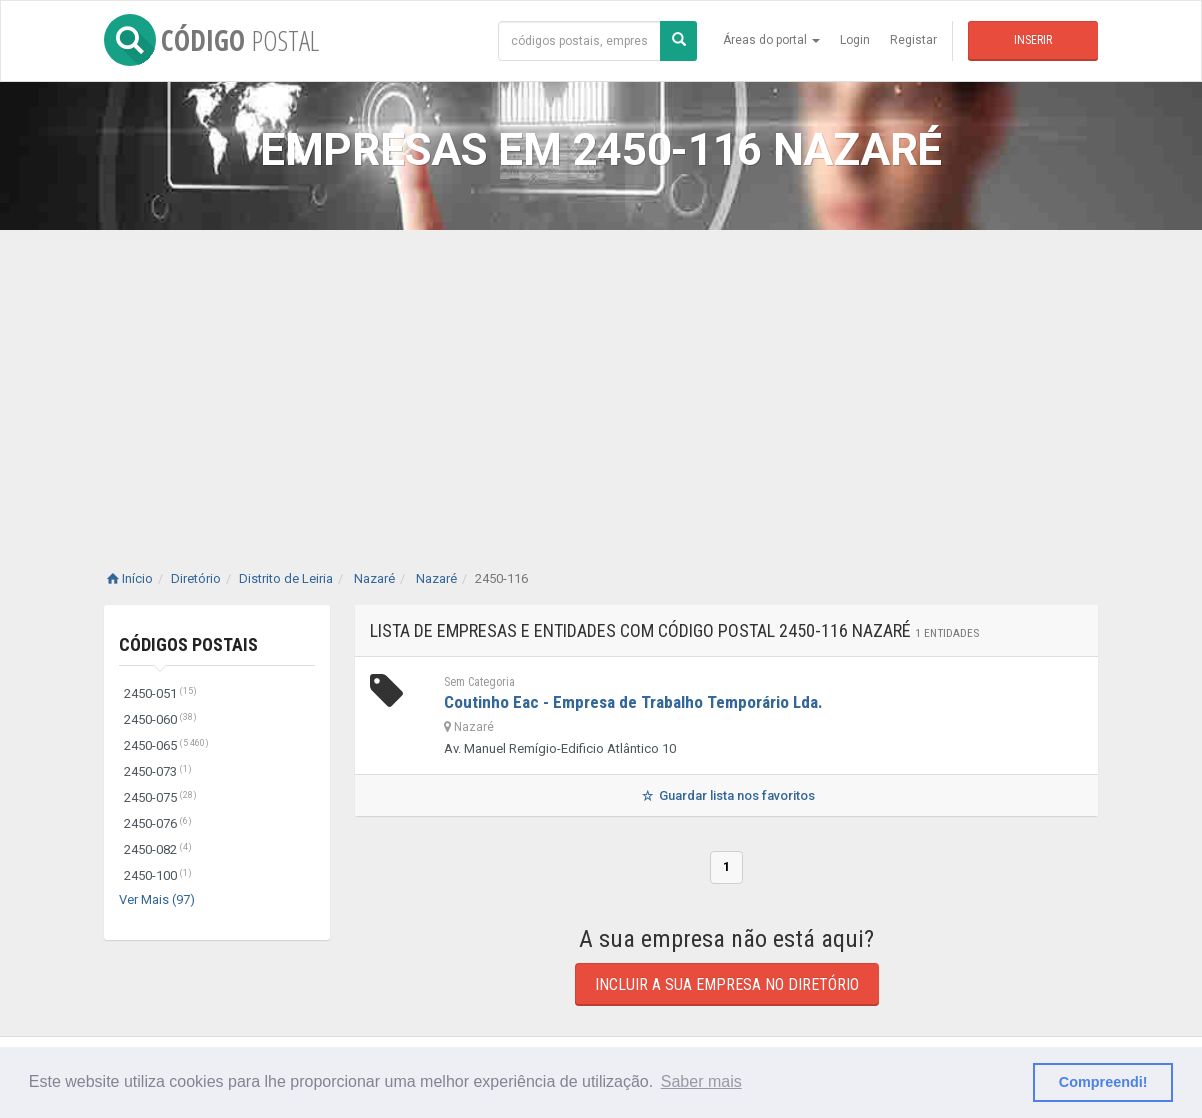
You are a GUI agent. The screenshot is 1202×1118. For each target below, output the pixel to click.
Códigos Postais (188, 644)
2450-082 (158, 849)
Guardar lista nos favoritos (726, 795)
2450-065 (166, 745)
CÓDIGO (211, 40)
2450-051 (160, 693)
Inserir (1033, 40)
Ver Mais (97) (157, 899)
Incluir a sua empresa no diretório (727, 984)
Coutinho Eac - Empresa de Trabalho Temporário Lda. (633, 702)
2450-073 (158, 771)
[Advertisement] (601, 380)
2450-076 (158, 823)
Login (855, 40)
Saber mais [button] (701, 1081)
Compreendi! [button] (1103, 1082)
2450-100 (158, 875)
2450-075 (160, 797)
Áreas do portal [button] (771, 40)
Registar (913, 40)
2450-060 (160, 719)
